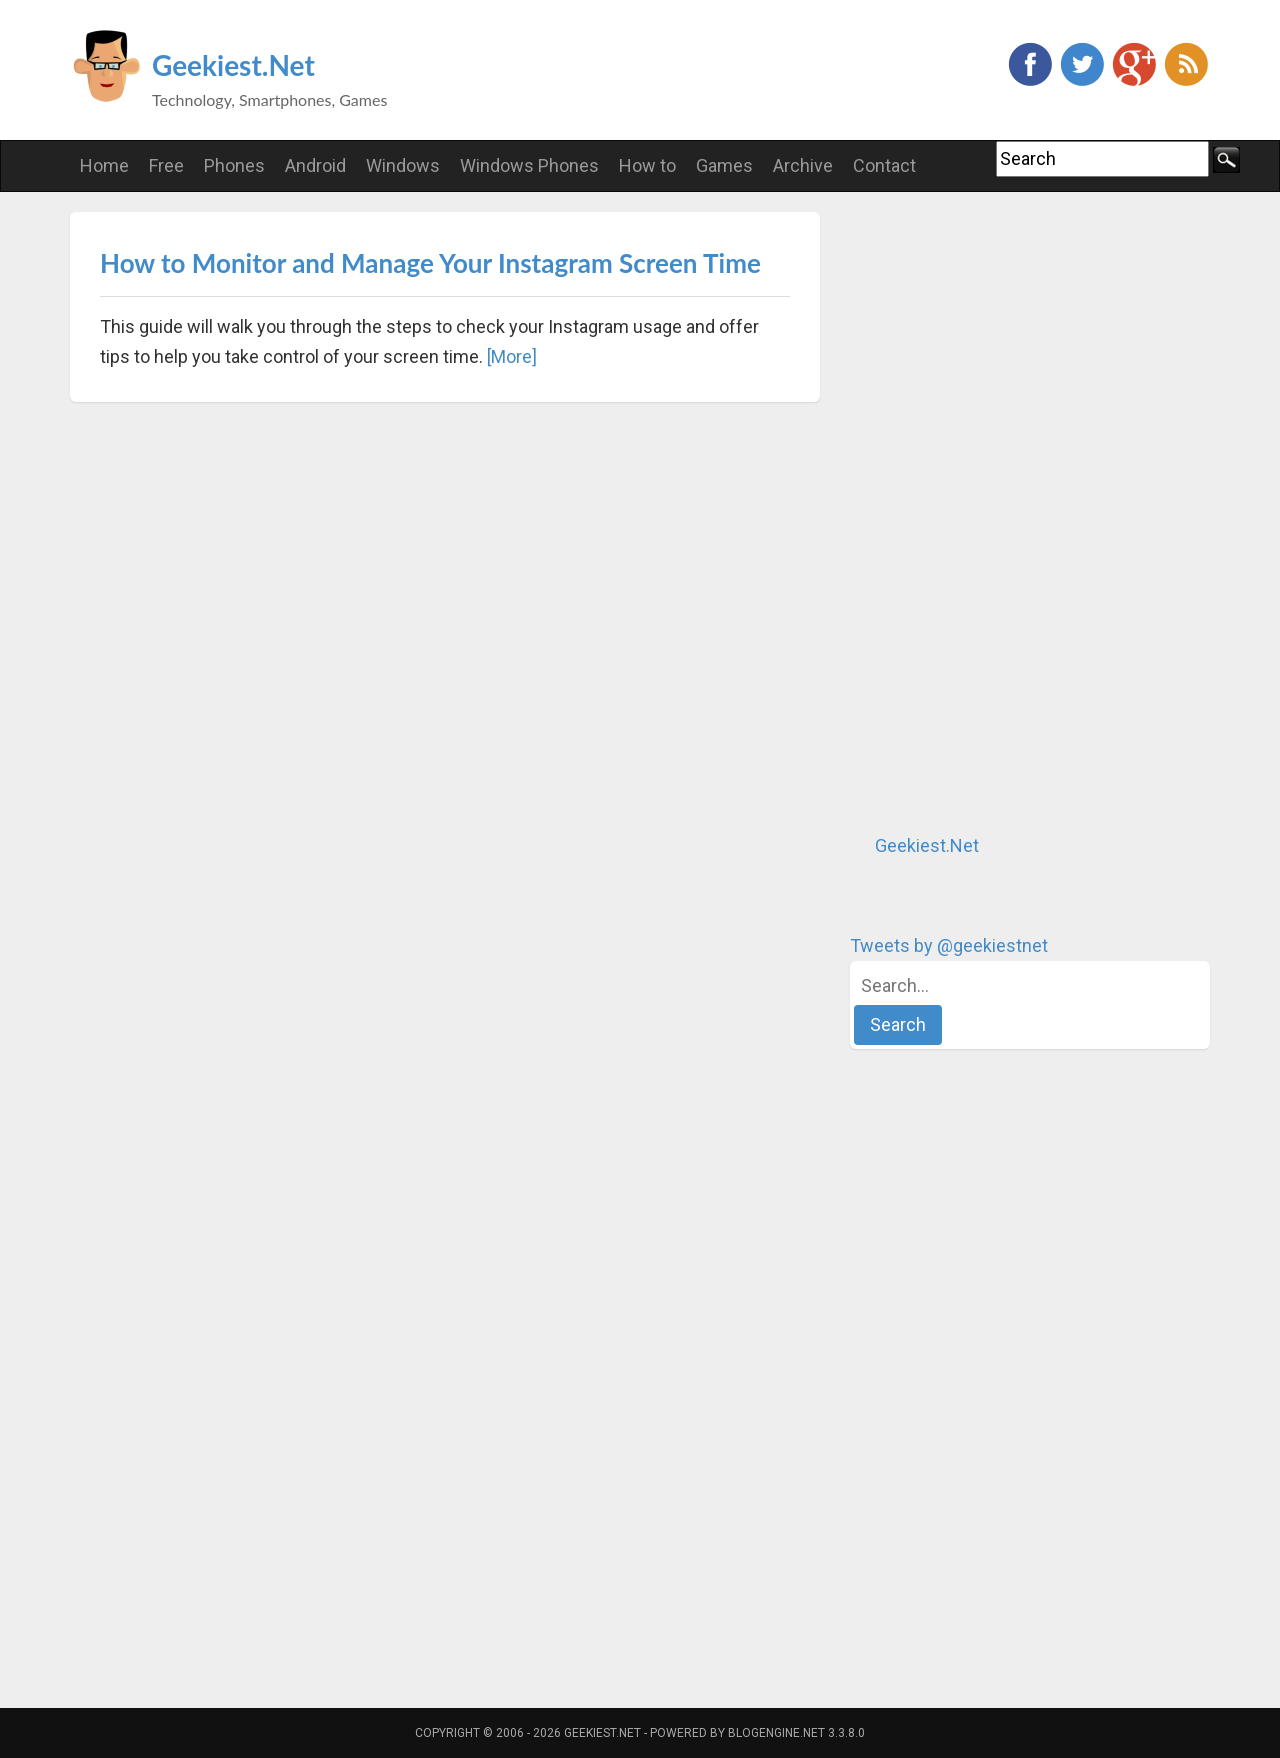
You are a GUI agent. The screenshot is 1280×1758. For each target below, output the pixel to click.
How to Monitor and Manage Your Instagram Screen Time (430, 263)
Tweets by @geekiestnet (949, 945)
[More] (512, 356)
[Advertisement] (1000, 512)
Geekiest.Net (233, 65)
